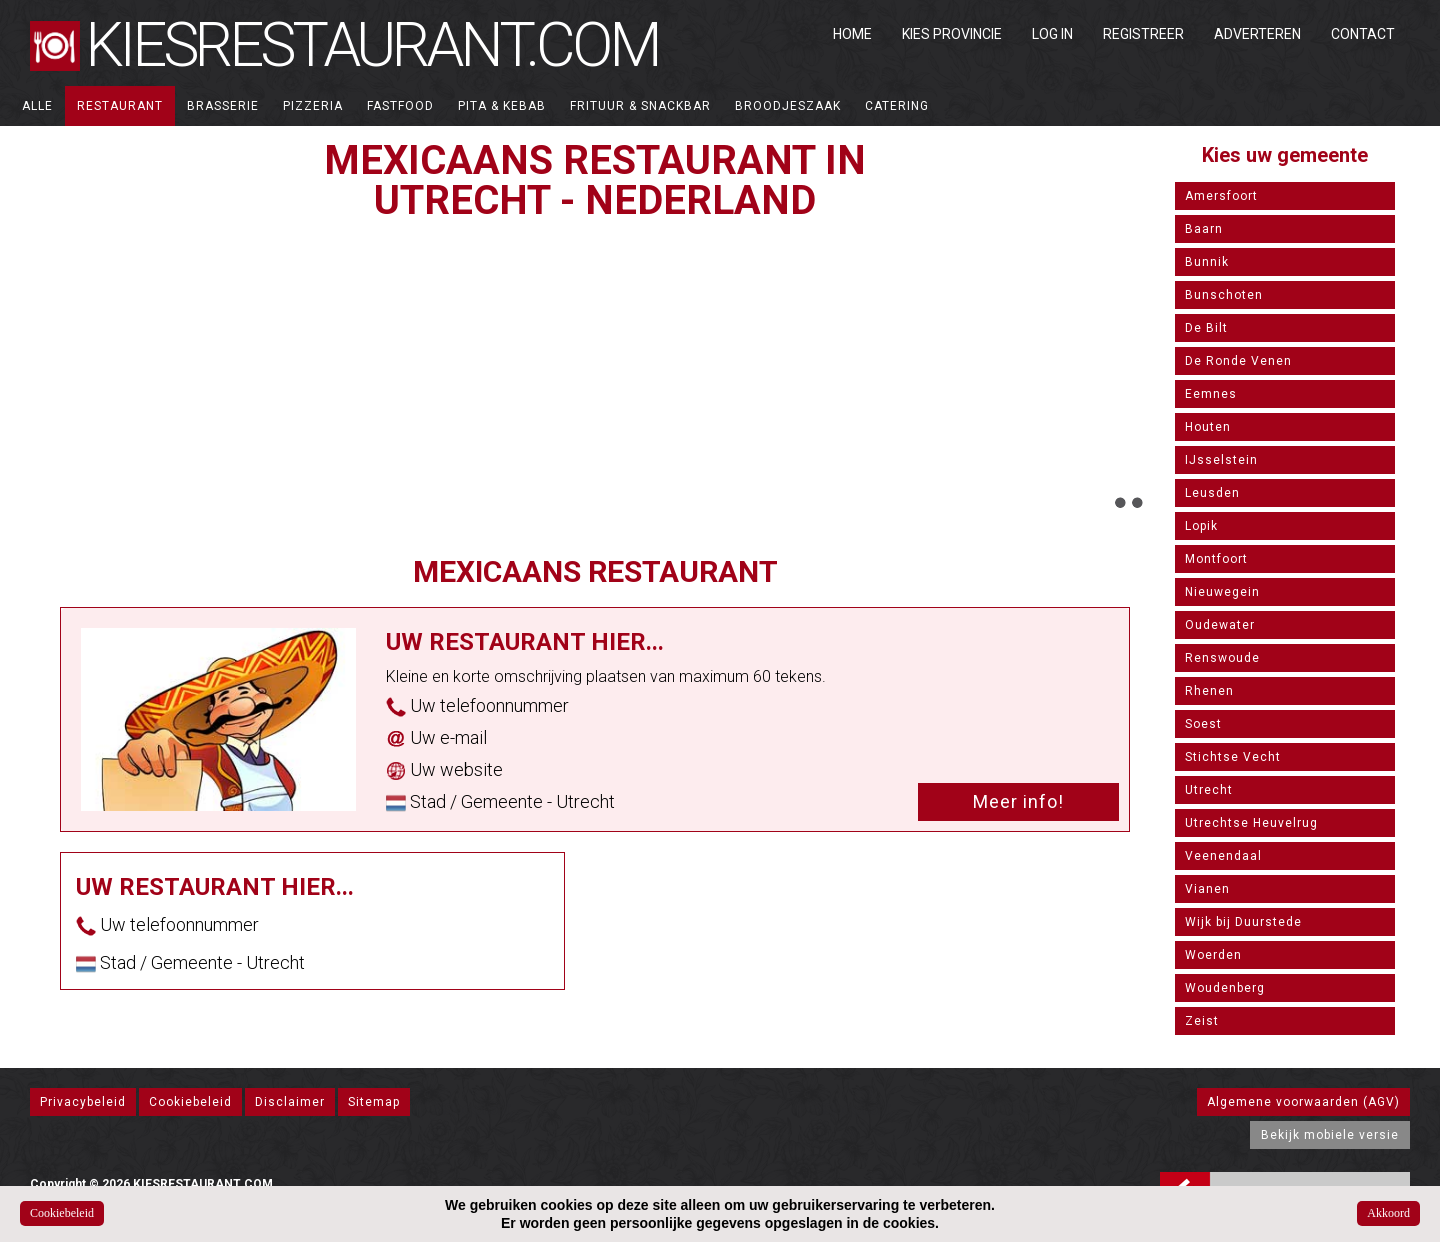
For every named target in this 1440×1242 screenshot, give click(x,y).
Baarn (1204, 229)
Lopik (1201, 526)
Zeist (1202, 1021)
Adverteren (1257, 34)
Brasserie (223, 106)
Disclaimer (290, 1102)
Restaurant (120, 106)
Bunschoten (1224, 295)
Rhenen (1209, 691)
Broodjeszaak (788, 106)
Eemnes (1211, 394)
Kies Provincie (952, 34)
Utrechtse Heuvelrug (1251, 823)
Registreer (1143, 34)
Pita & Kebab (502, 106)
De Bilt (1206, 328)
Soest (1203, 724)
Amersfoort (1221, 196)
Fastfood (400, 106)
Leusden (1212, 493)
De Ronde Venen (1238, 361)
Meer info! (1018, 801)
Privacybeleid (83, 1102)
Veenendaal (1223, 856)
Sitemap (374, 1102)
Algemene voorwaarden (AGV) (1303, 1102)
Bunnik (1207, 262)
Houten (1208, 427)
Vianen (1207, 889)
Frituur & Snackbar (640, 106)
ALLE (37, 106)
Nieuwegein (1222, 592)
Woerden (1213, 955)
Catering (897, 106)
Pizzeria (313, 106)
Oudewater (1220, 625)
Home (852, 34)
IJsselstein (1221, 460)
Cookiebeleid (190, 1102)
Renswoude (1222, 658)
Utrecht (1209, 790)
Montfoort (1216, 559)
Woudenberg (1225, 988)
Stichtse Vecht (1233, 757)
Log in (1052, 34)
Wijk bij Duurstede (1243, 922)
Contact (1363, 34)
